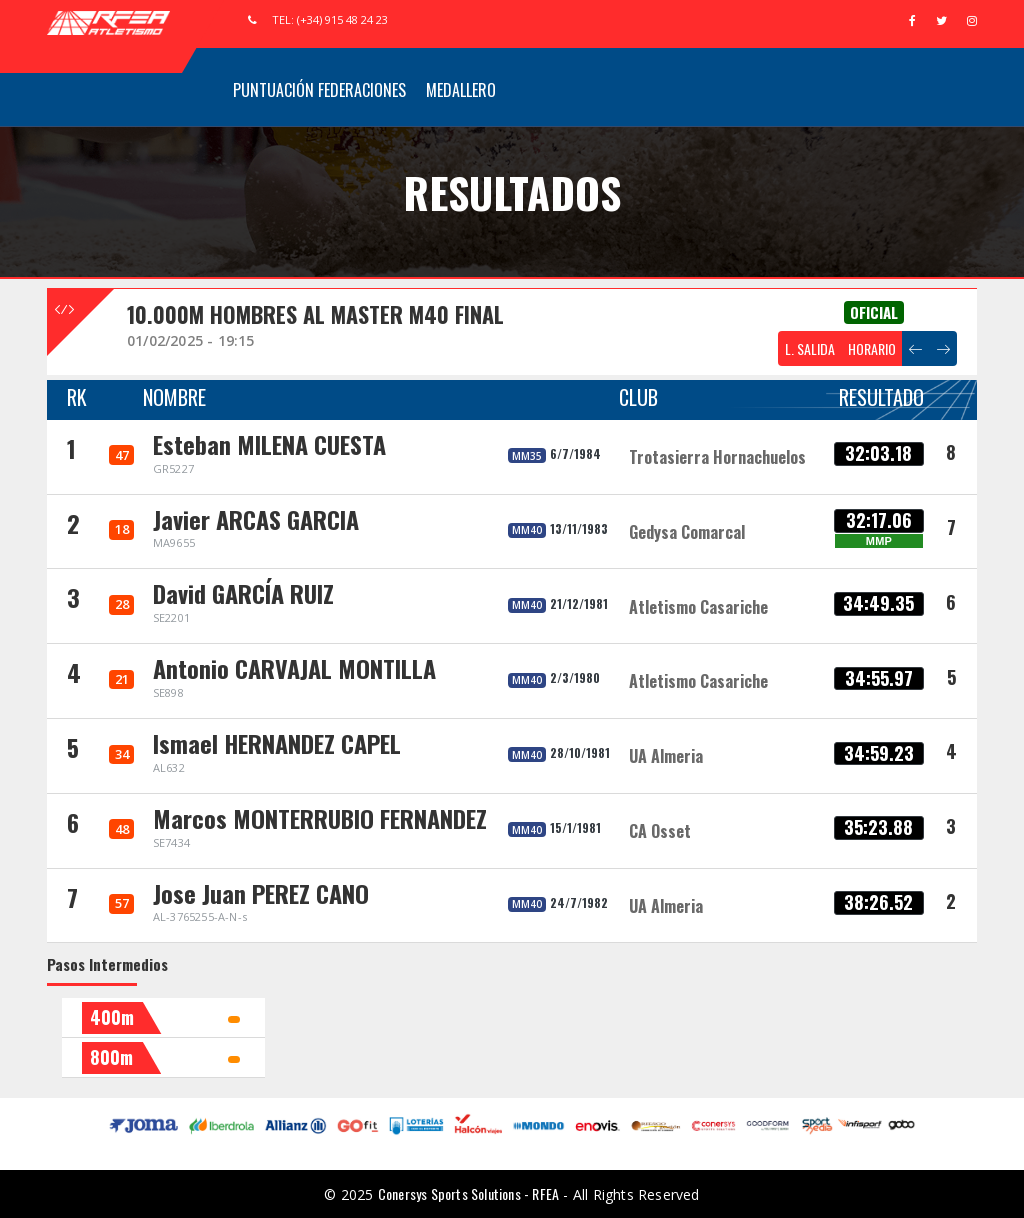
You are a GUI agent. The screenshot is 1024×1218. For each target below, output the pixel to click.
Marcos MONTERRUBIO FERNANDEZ (320, 818)
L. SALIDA (810, 348)
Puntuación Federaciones (319, 90)
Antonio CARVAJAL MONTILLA (294, 668)
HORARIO (872, 348)
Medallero (461, 90)
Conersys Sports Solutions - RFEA (468, 1193)
